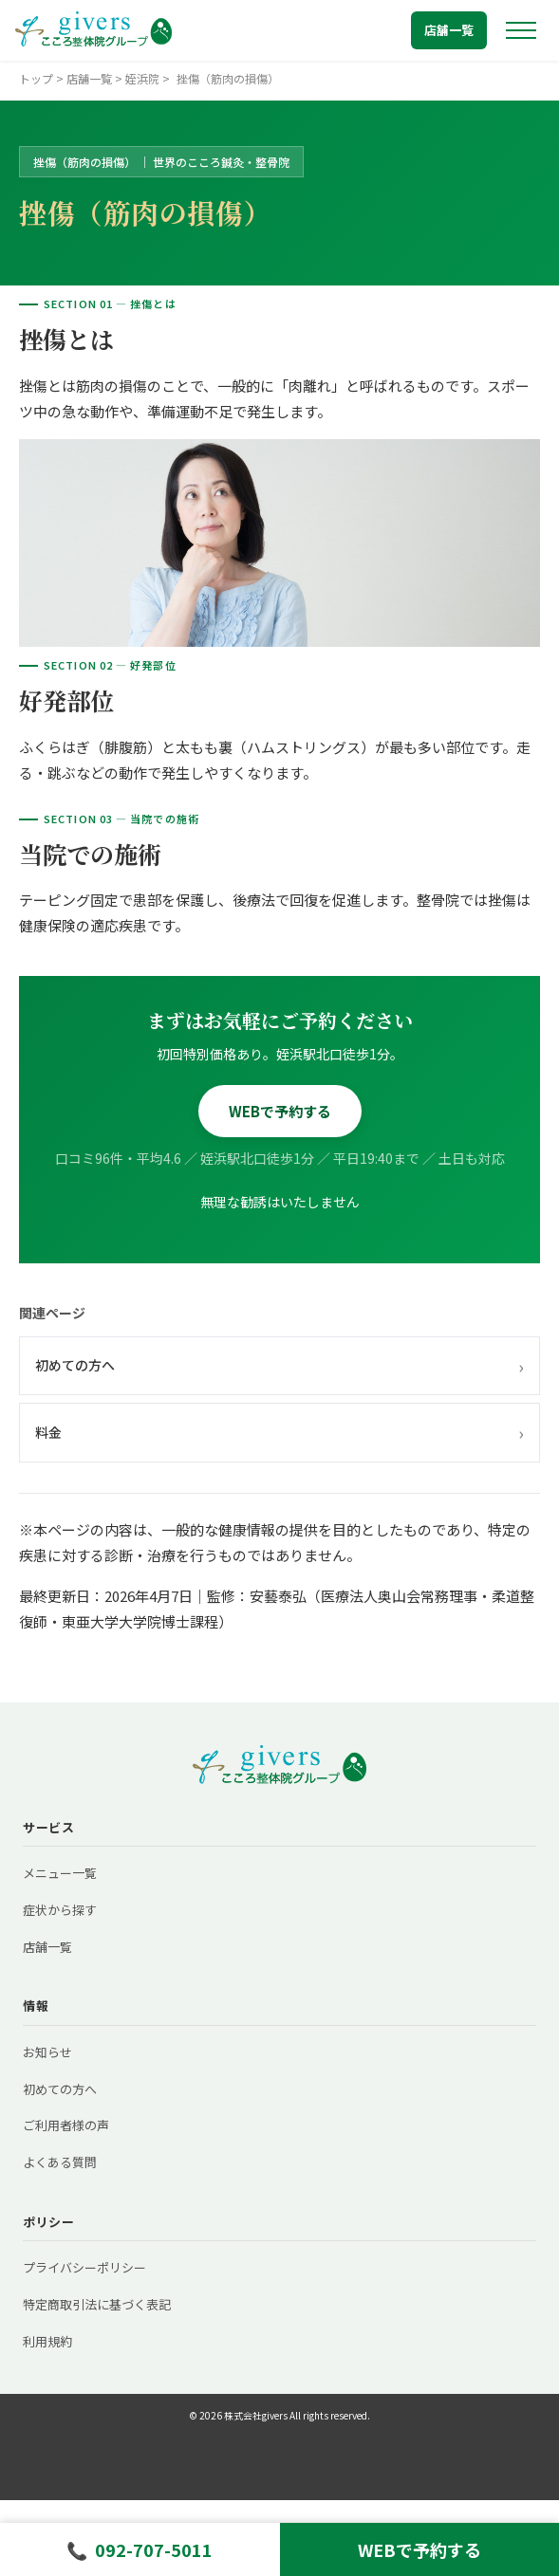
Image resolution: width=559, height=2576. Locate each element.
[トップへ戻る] (93, 30)
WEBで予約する (280, 1111)
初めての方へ (279, 1366)
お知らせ (47, 2052)
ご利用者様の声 (66, 2125)
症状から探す (60, 1910)
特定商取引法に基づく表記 (97, 2304)
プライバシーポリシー (84, 2267)
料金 (279, 1432)
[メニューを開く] (521, 30)
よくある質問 (60, 2162)
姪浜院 (142, 78)
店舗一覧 (449, 30)
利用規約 (47, 2341)
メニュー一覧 (60, 1873)
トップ (36, 78)
